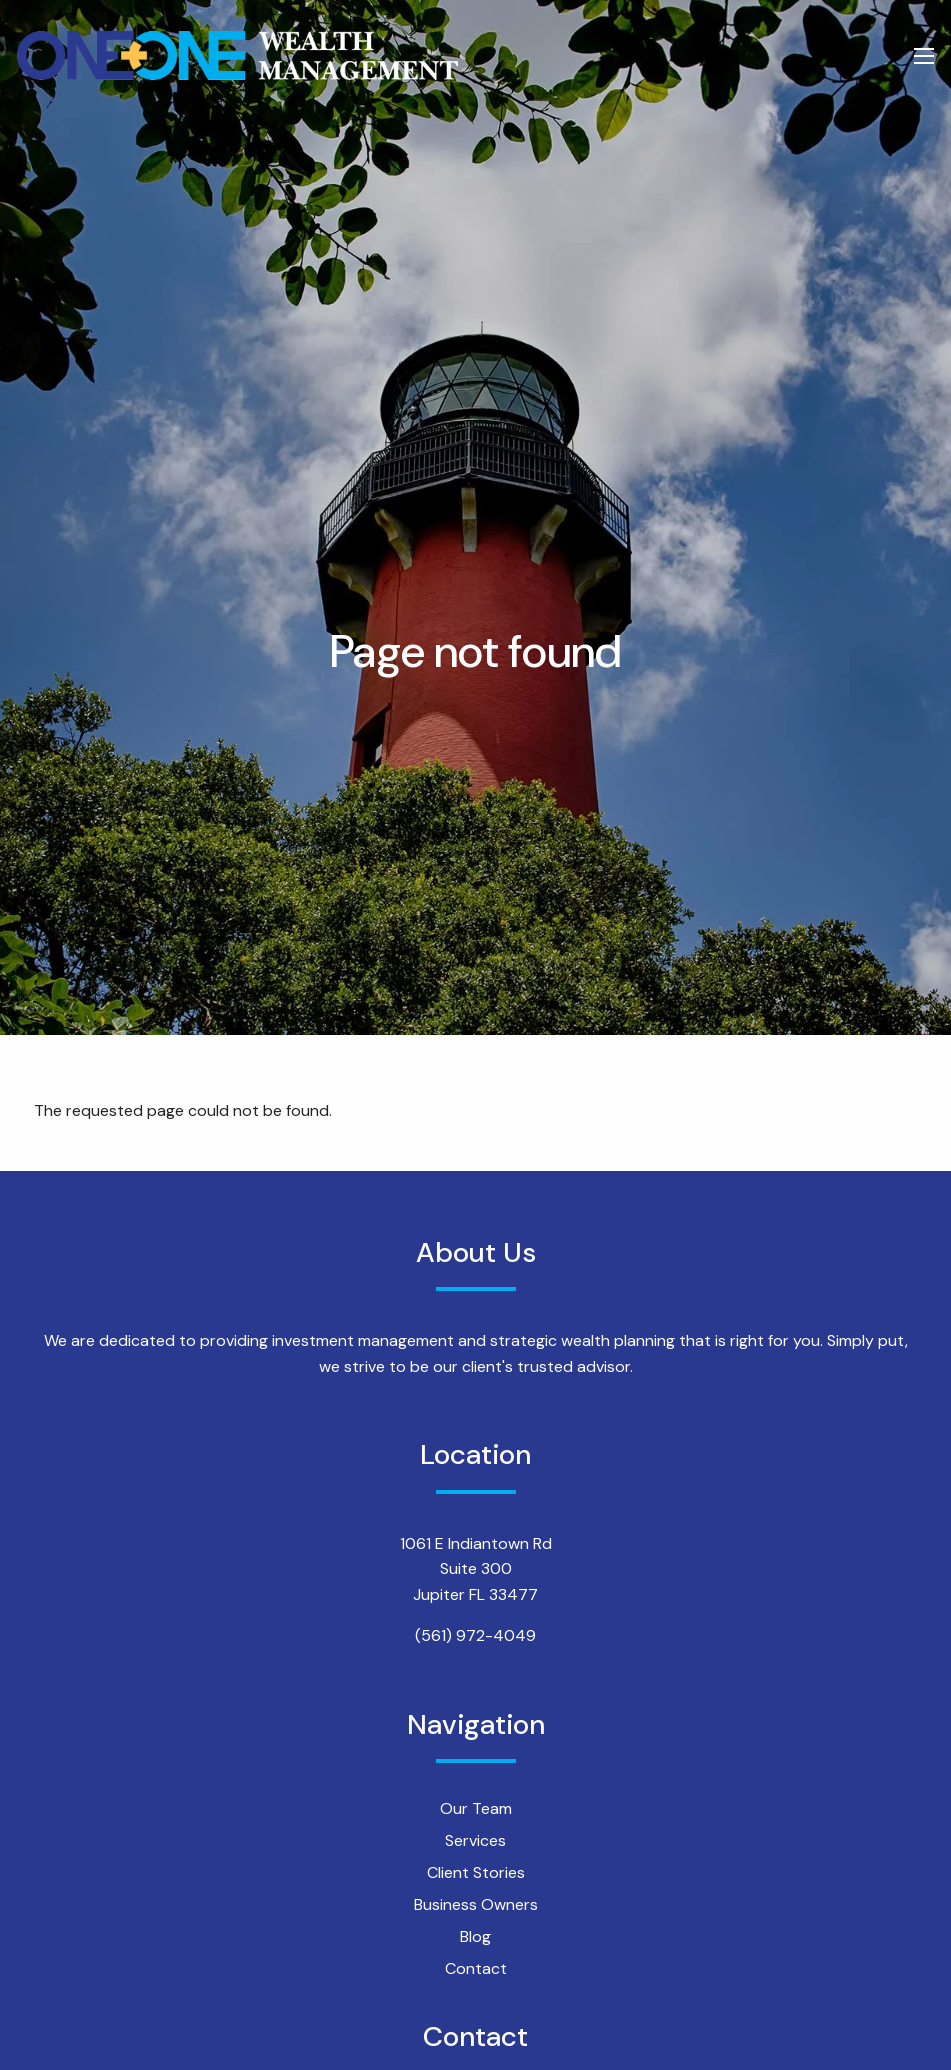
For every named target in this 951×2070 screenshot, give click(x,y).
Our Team (476, 1808)
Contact (476, 1968)
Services (475, 1840)
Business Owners (476, 1904)
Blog (475, 1936)
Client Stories (476, 1872)
